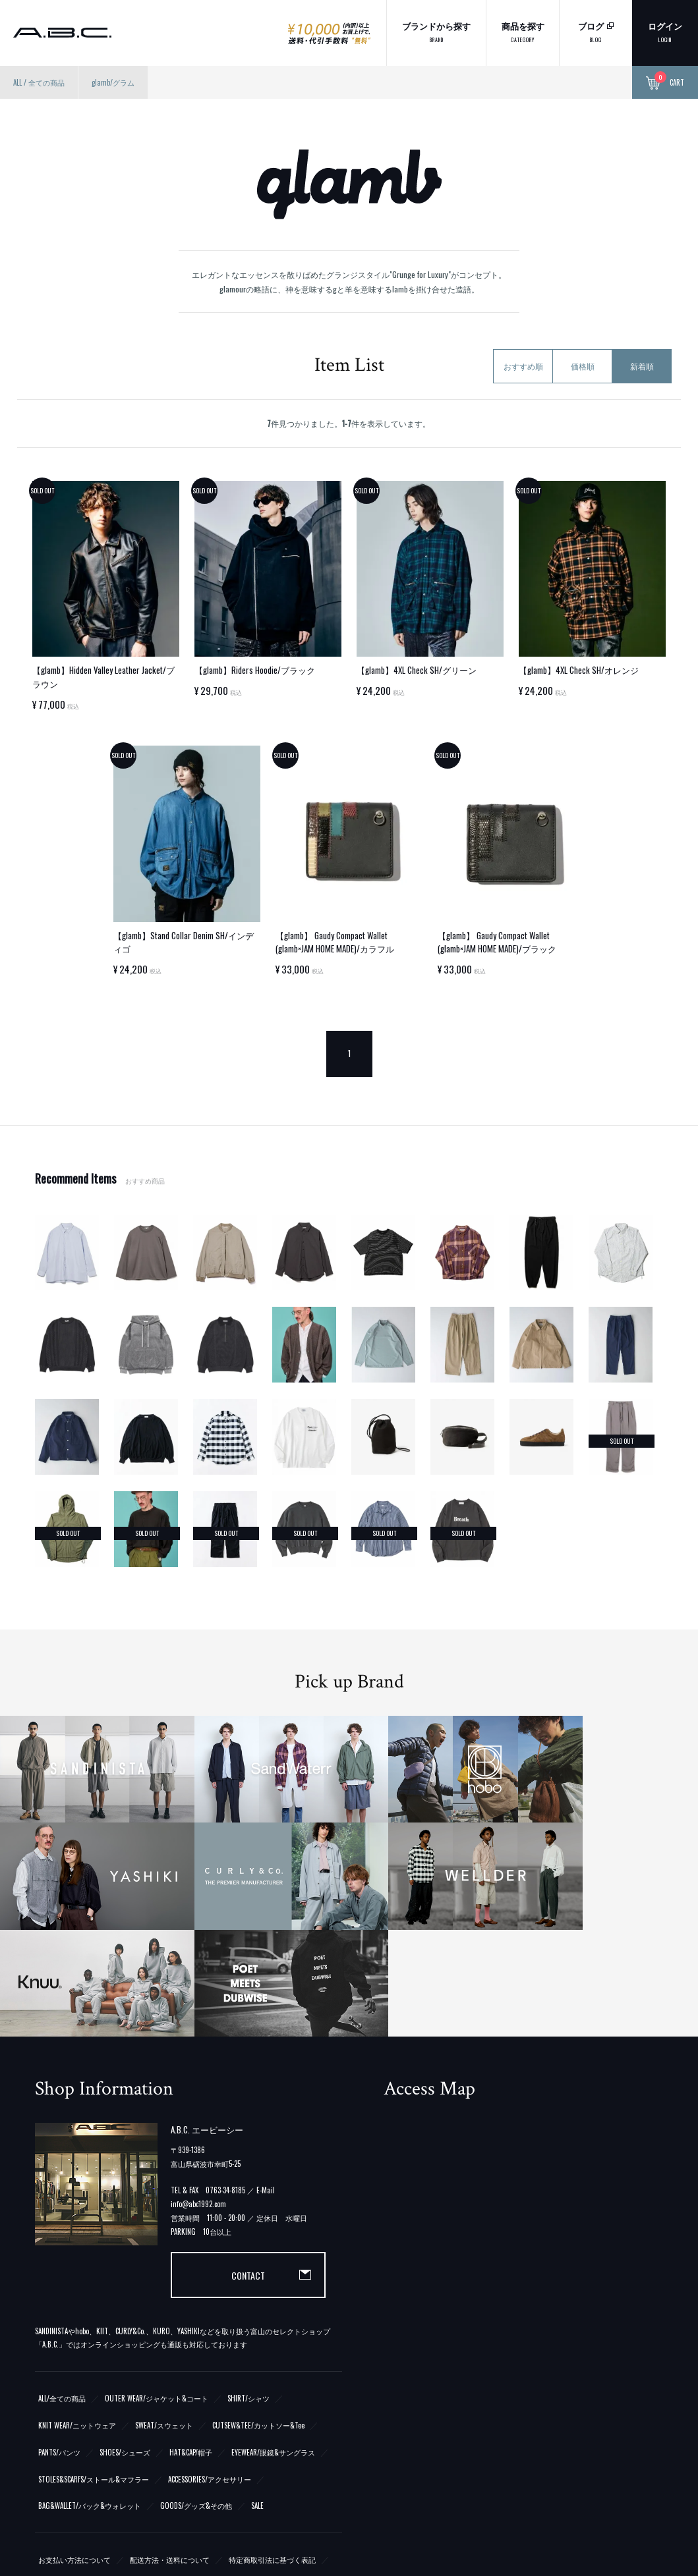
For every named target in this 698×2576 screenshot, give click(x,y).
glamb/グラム (113, 82)
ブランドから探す (436, 31)
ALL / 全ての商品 (39, 82)
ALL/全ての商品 (62, 2220)
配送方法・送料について (170, 2381)
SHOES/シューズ (125, 2274)
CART (665, 83)
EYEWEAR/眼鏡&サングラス (273, 2274)
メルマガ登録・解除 (126, 2462)
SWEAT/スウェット (164, 2247)
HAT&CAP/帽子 (190, 2274)
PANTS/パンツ (59, 2274)
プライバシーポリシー (74, 2408)
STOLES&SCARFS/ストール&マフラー (93, 2301)
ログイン (665, 31)
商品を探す (523, 31)
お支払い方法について (74, 2381)
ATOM (65, 2462)
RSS (43, 2462)
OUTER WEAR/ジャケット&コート (156, 2220)
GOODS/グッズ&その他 (196, 2328)
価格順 (583, 365)
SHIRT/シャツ (248, 2220)
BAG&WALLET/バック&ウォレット (89, 2328)
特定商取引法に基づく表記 (272, 2381)
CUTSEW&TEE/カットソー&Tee (258, 2247)
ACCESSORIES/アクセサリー (209, 2301)
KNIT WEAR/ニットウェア (77, 2247)
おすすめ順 (523, 365)
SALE (257, 2328)
